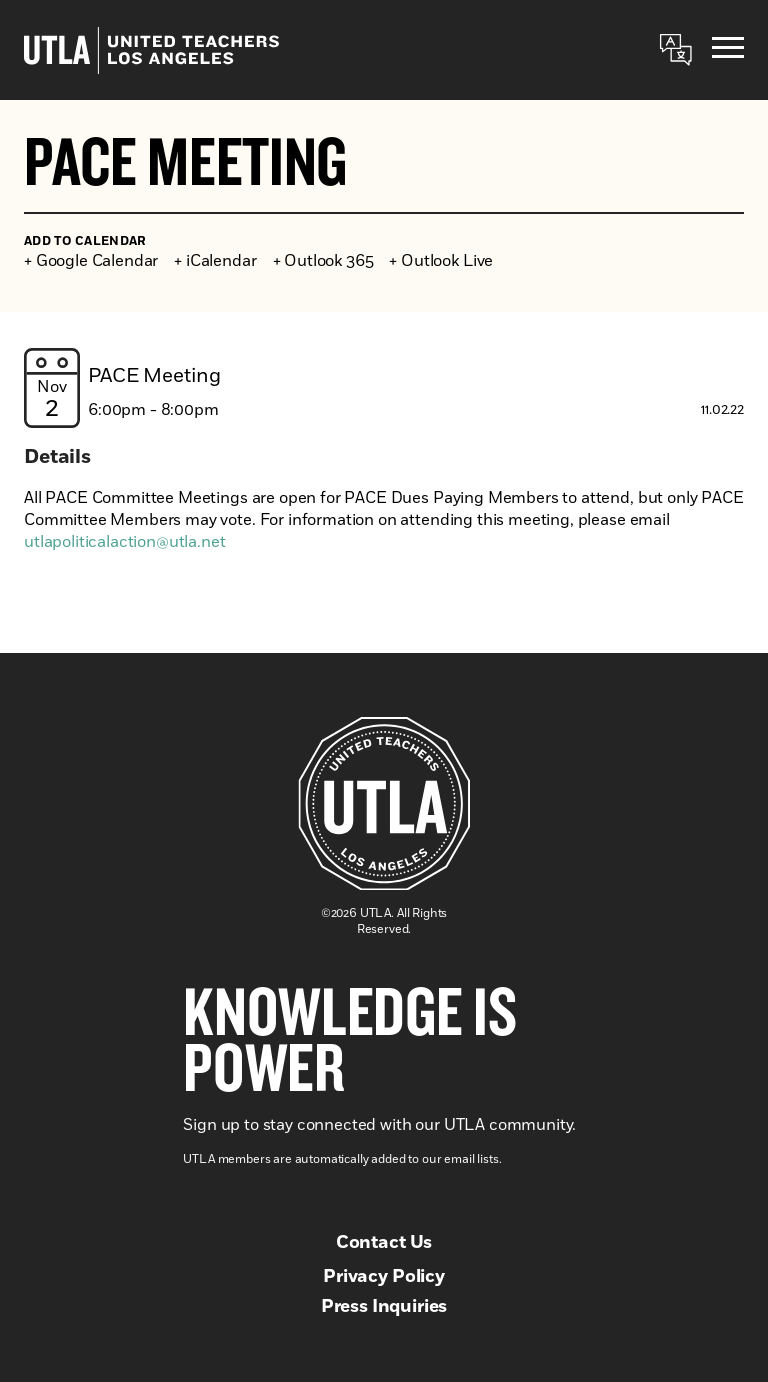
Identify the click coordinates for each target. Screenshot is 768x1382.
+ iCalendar (215, 261)
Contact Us (384, 1243)
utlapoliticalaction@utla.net (125, 542)
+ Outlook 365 (323, 261)
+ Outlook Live (441, 261)
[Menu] (728, 50)
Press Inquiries (384, 1307)
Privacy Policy (384, 1277)
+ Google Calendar (91, 261)
